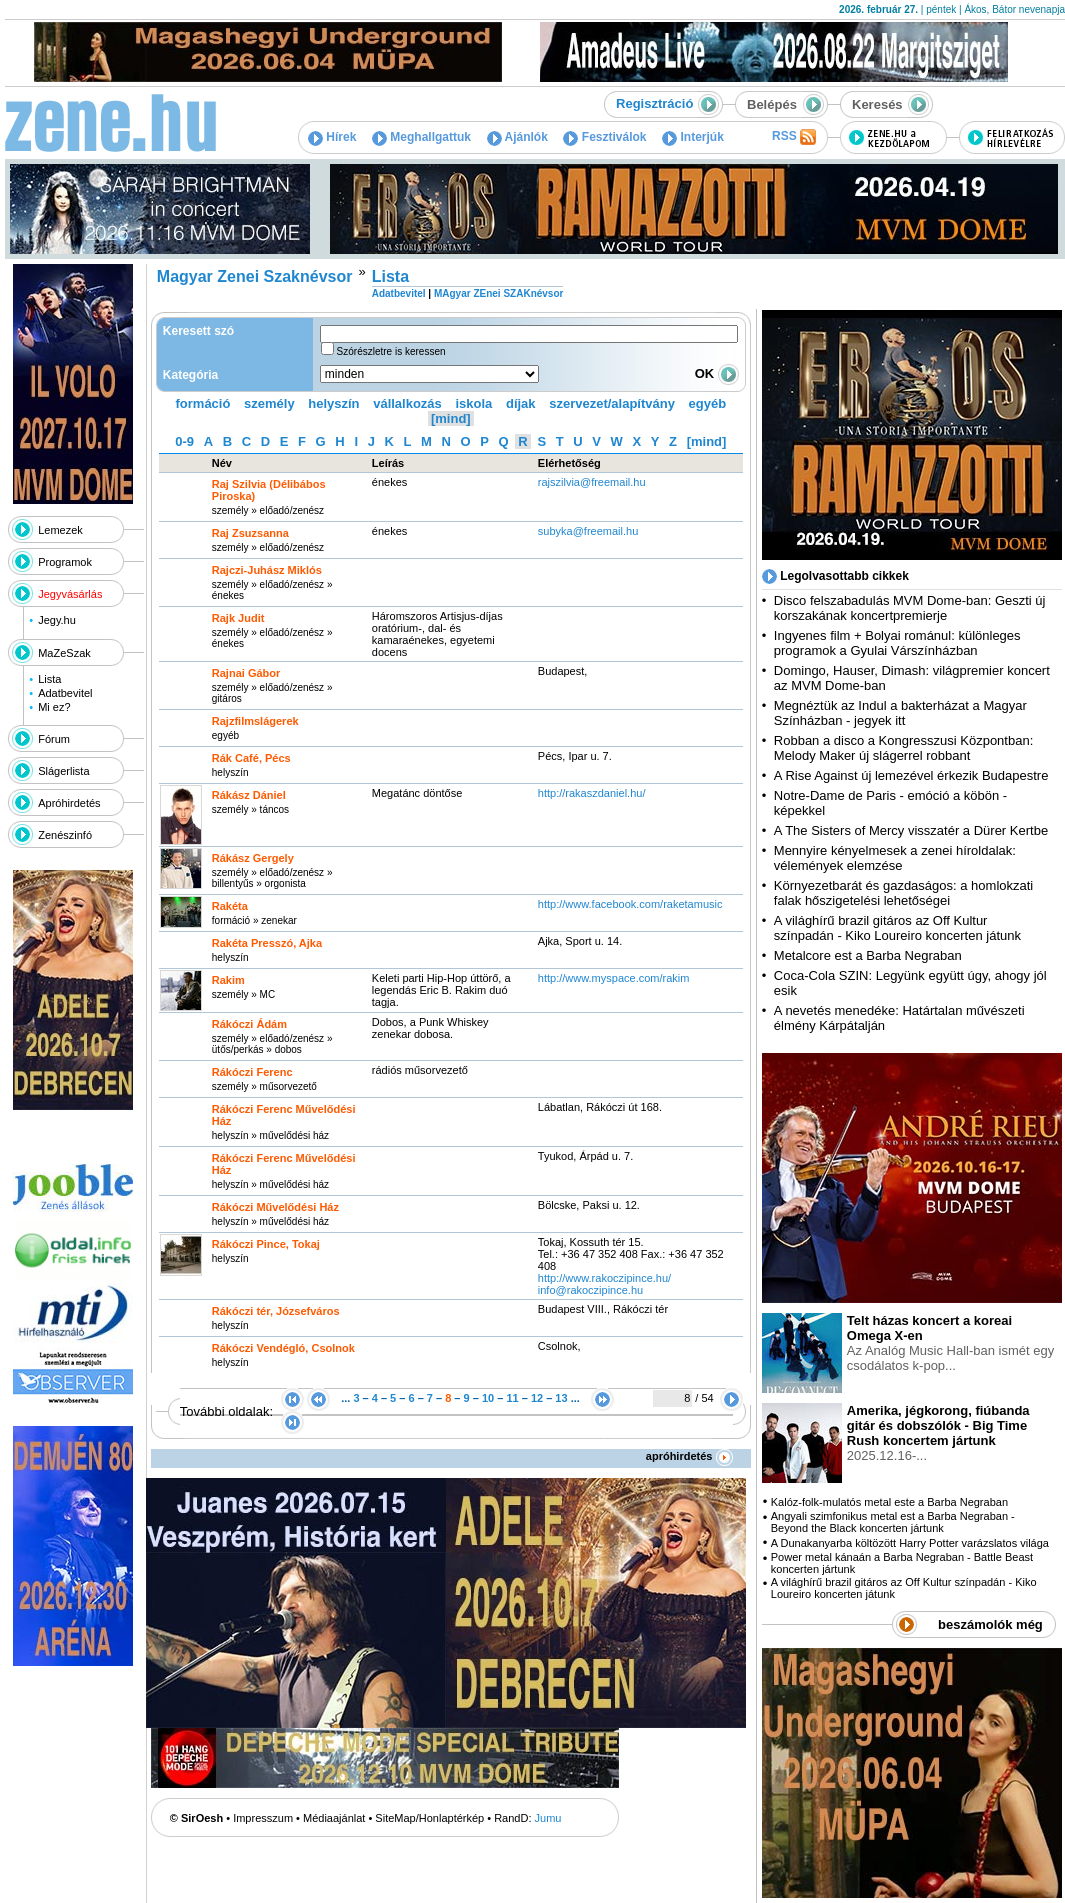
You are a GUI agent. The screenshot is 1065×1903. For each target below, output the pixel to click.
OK (717, 373)
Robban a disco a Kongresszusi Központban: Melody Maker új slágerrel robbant (903, 748)
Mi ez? (54, 707)
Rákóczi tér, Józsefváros (276, 1311)
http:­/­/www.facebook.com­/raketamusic (630, 904)
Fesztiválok (604, 137)
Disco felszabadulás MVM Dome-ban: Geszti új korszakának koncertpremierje (910, 608)
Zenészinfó (65, 835)
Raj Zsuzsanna (250, 533)
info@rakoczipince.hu (590, 1290)
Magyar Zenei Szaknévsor (255, 276)
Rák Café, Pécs (251, 758)
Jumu (548, 1818)
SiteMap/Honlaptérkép (429, 1818)
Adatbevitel (65, 693)
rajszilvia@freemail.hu (592, 482)
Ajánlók (517, 137)
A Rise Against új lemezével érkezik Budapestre (911, 775)
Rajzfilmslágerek (255, 721)
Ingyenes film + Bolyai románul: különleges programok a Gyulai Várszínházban (897, 643)
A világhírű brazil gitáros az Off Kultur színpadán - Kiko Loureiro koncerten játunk (897, 928)
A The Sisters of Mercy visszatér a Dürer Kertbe (911, 830)
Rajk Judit (238, 618)
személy (269, 403)
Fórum (54, 739)
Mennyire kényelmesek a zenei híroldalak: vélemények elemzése (895, 858)
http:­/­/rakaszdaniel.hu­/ (592, 793)
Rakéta (230, 906)
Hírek (332, 137)
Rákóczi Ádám (249, 1024)
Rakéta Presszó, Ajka (267, 943)
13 (561, 1398)
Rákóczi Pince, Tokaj (266, 1244)
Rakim (228, 980)
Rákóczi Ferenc (252, 1072)
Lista (49, 679)
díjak (521, 403)
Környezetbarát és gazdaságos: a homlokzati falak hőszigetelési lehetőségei (903, 893)
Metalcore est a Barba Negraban (868, 955)
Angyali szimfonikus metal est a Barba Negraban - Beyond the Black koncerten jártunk (893, 1522)
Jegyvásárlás (70, 594)
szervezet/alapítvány (612, 403)
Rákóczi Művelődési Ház (275, 1207)
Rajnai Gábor (246, 673)
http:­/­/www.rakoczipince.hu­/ (604, 1278)
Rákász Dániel (249, 795)
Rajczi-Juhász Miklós (267, 570)
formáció (203, 403)
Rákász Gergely (253, 858)
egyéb (708, 403)
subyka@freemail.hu (588, 531)
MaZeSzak (64, 653)
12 (537, 1398)
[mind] (451, 418)
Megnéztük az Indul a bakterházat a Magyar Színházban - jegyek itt (900, 713)
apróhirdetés (689, 1456)
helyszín (333, 403)
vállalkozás (407, 403)
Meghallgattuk (421, 137)
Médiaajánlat (334, 1818)
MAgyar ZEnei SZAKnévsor (498, 293)
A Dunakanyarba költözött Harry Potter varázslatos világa (910, 1543)
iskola (473, 403)
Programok (65, 562)
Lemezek (60, 530)
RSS (794, 137)
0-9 (184, 441)
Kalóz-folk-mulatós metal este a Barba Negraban (889, 1502)
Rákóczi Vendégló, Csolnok (283, 1348)
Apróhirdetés (69, 803)
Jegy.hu (57, 620)
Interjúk (693, 137)
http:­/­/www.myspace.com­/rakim (614, 978)
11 (512, 1398)
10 (488, 1398)
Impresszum (263, 1818)
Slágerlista (63, 771)
